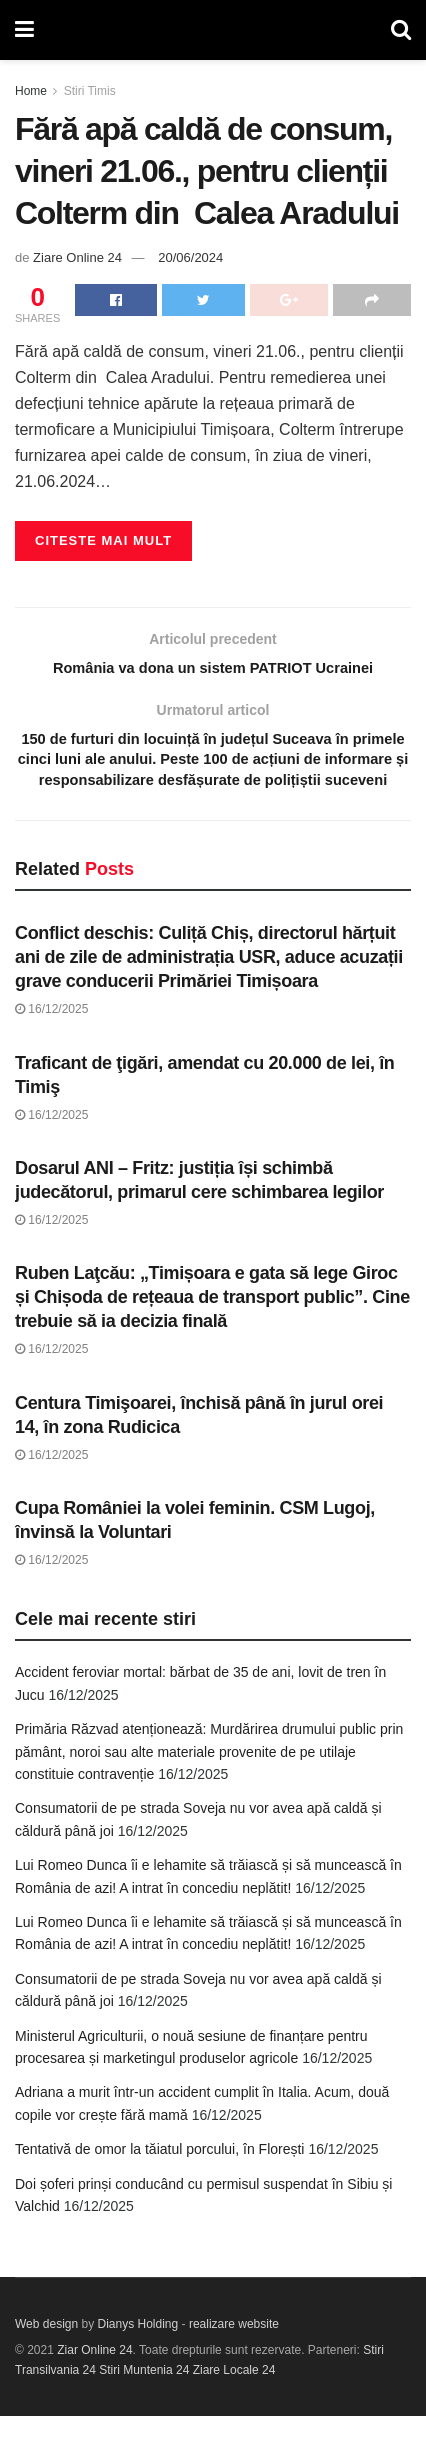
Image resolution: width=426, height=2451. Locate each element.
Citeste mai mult (103, 540)
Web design (46, 2359)
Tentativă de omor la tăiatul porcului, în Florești (159, 2184)
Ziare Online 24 (77, 257)
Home (31, 91)
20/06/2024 (190, 257)
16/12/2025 (51, 1044)
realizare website (234, 2359)
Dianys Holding (138, 2359)
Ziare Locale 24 (234, 2405)
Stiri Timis (90, 91)
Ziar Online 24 (94, 2385)
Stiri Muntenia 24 (144, 2405)
